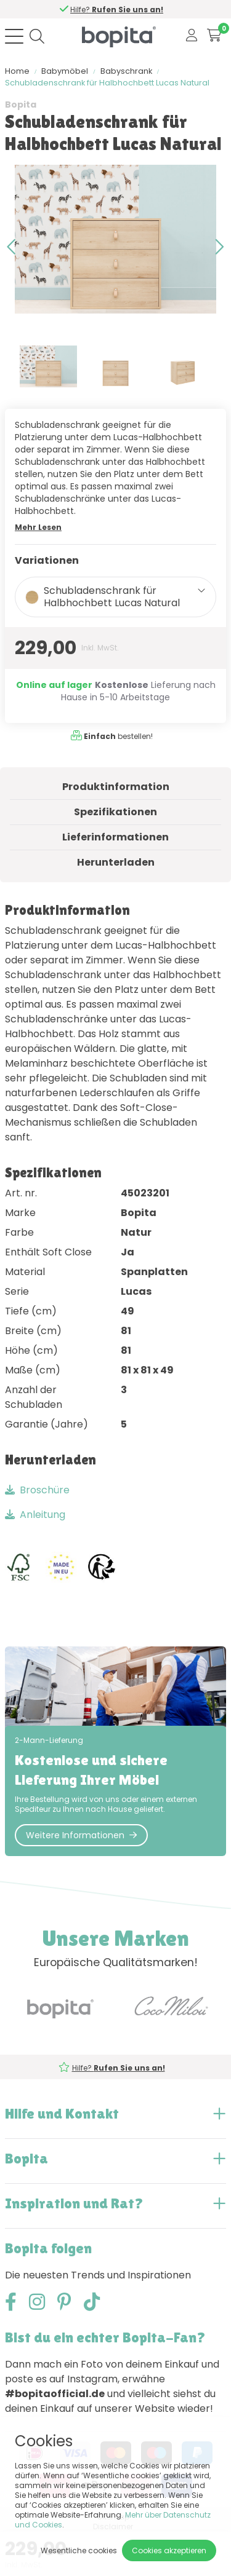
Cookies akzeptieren (169, 2550)
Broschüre (37, 1490)
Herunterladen (116, 862)
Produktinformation (115, 787)
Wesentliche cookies (79, 2550)
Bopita (20, 104)
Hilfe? (117, 9)
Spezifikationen (115, 812)
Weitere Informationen (81, 1835)
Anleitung (35, 1514)
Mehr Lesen (38, 527)
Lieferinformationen (115, 837)
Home (17, 71)
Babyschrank (126, 71)
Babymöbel (64, 71)
